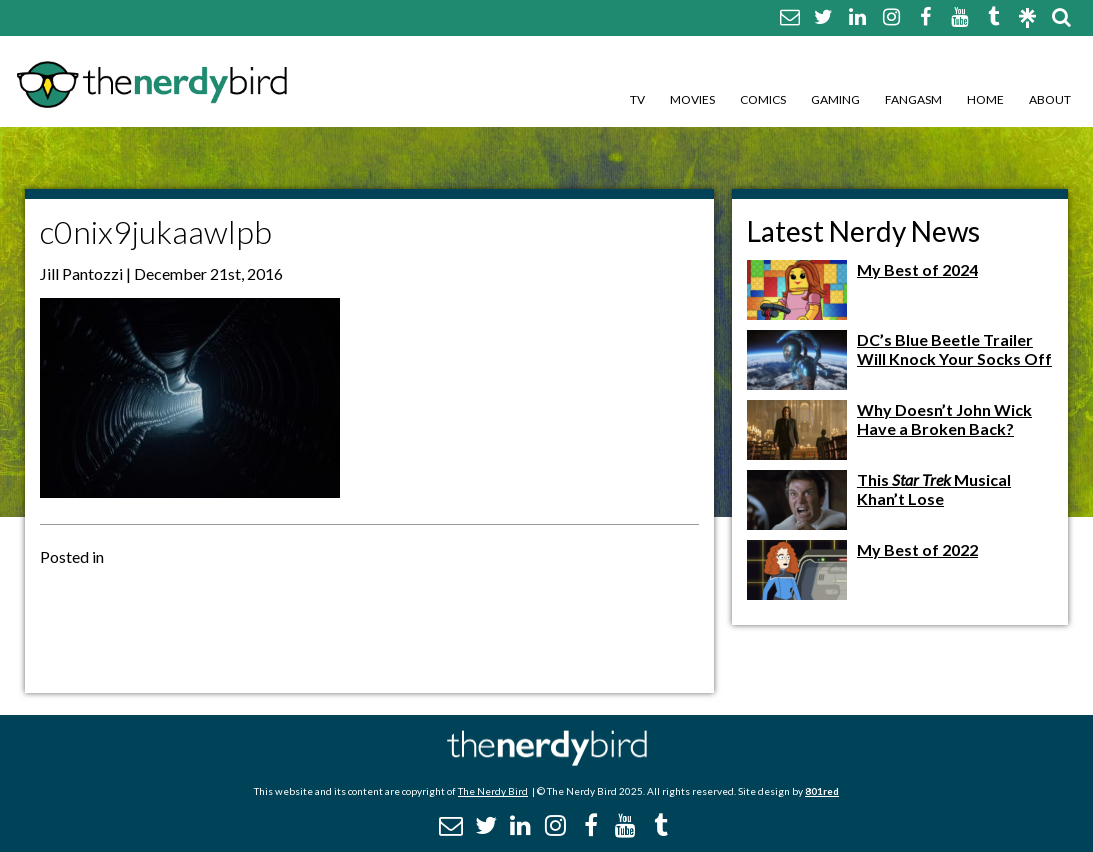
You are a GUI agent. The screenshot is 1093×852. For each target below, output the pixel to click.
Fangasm (913, 99)
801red (822, 791)
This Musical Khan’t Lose (934, 489)
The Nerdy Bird (493, 791)
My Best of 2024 (917, 269)
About (1050, 99)
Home (985, 99)
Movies (692, 99)
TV (637, 99)
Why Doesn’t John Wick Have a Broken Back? (944, 419)
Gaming (835, 99)
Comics (763, 99)
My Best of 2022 (917, 549)
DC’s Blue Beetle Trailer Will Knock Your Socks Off (954, 349)
